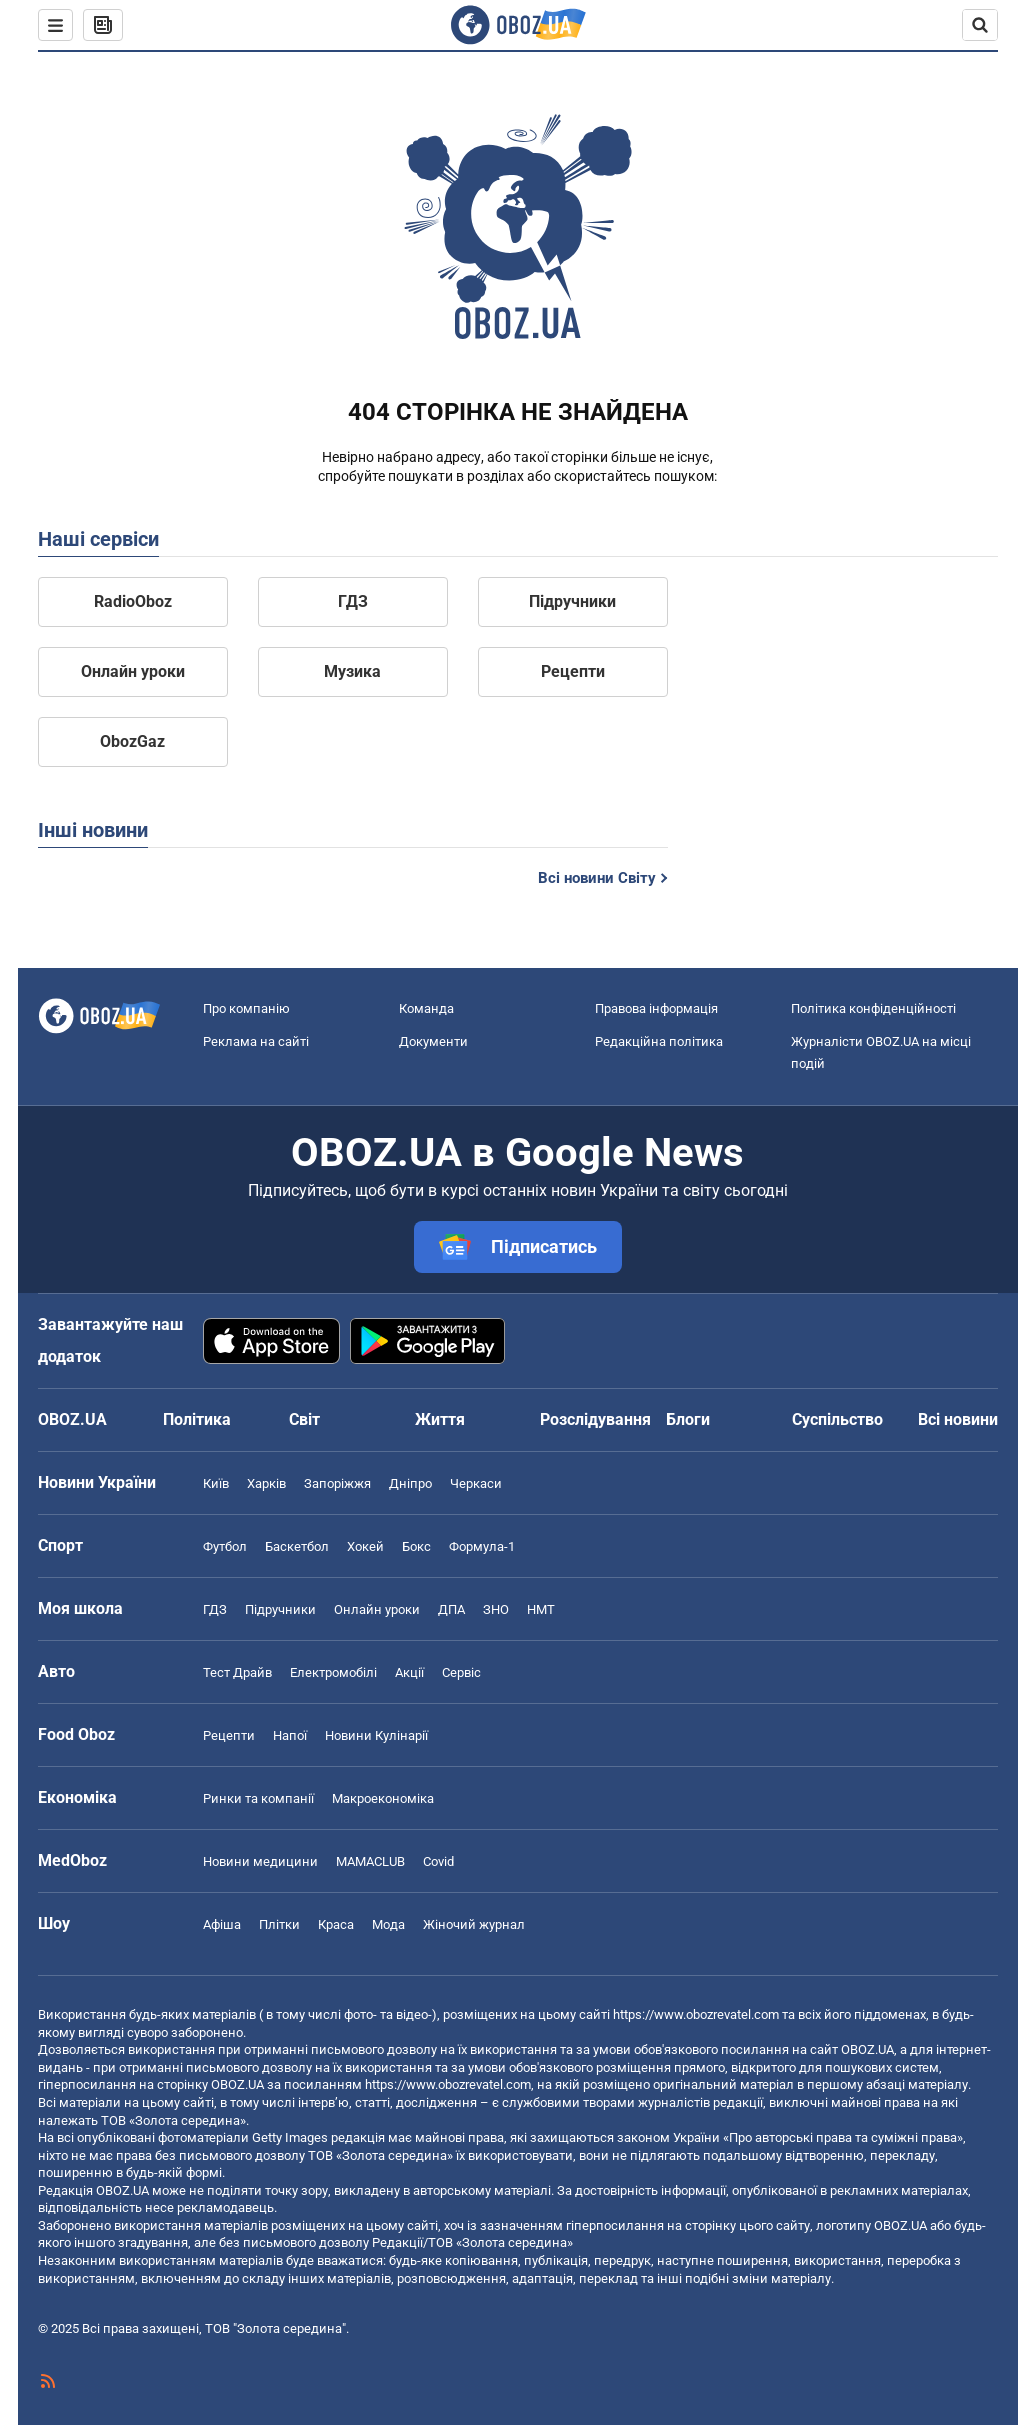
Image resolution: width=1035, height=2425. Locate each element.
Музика (352, 671)
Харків (266, 1483)
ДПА (451, 1609)
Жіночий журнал (474, 1924)
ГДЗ (353, 601)
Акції (409, 1672)
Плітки (279, 1924)
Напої (290, 1735)
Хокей (365, 1546)
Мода (388, 1924)
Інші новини (93, 830)
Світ (304, 1419)
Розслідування (595, 1419)
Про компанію (246, 1008)
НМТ (541, 1609)
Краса (336, 1924)
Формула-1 (482, 1546)
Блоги (688, 1419)
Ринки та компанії (258, 1798)
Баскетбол (297, 1546)
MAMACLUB (370, 1861)
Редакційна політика (659, 1041)
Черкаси (476, 1483)
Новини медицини (260, 1861)
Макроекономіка (383, 1798)
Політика (197, 1419)
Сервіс (461, 1672)
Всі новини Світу (597, 878)
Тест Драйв (237, 1672)
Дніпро (410, 1483)
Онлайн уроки (133, 671)
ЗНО (496, 1609)
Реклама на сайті (256, 1041)
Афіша (222, 1924)
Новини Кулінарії (376, 1735)
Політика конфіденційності (873, 1008)
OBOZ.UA (867, 2049)
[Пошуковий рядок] (980, 25)
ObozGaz (132, 741)
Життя (440, 1419)
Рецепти (573, 671)
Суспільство (837, 1419)
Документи (433, 1041)
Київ (216, 1483)
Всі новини (958, 1419)
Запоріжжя (337, 1483)
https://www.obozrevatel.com (696, 2014)
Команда (426, 1008)
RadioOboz (133, 601)
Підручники (572, 601)
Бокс (416, 1546)
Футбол (225, 1546)
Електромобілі (333, 1672)
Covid (438, 1861)
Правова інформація (656, 1008)
